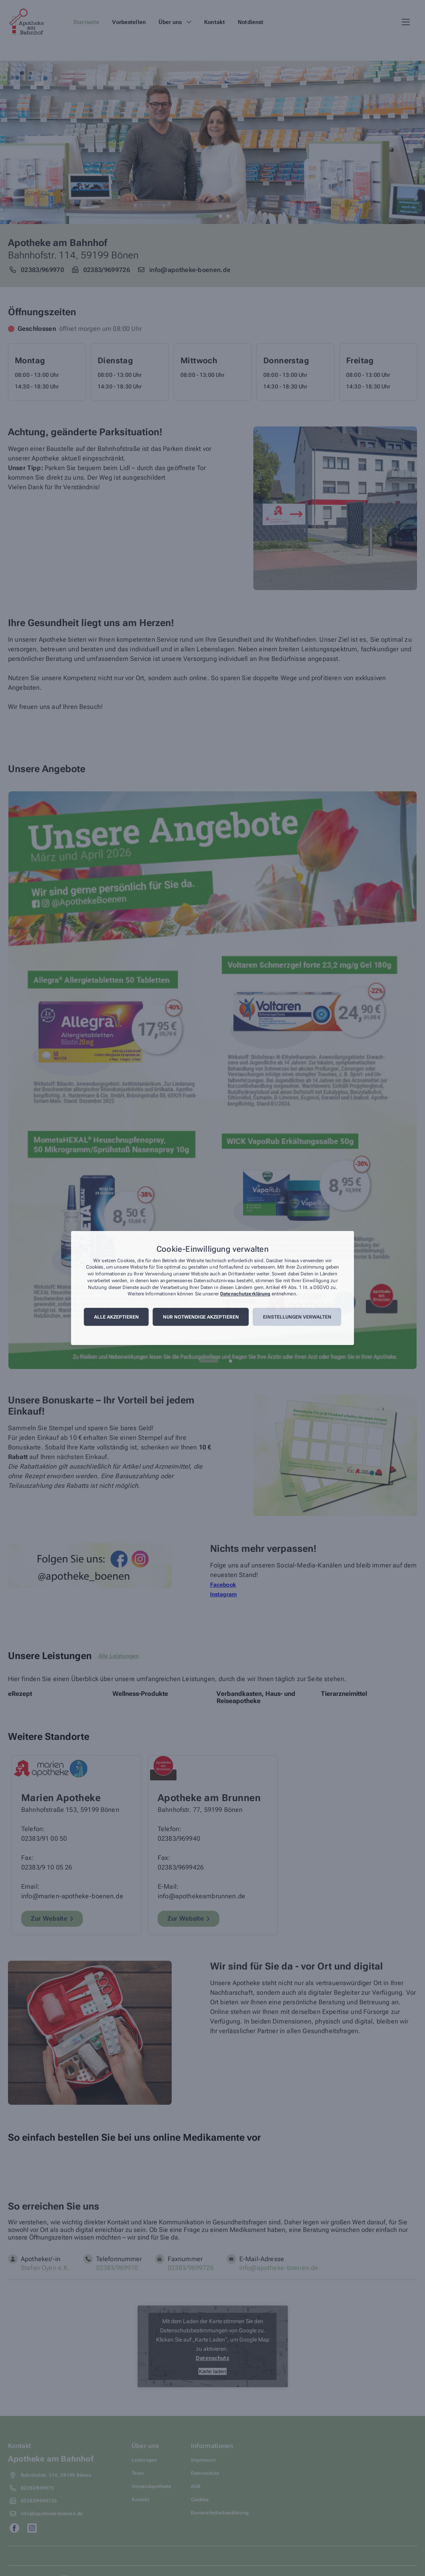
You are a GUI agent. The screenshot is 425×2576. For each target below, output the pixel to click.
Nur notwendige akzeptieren (201, 1317)
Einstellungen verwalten (297, 1317)
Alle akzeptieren (116, 1317)
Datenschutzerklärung (245, 1294)
